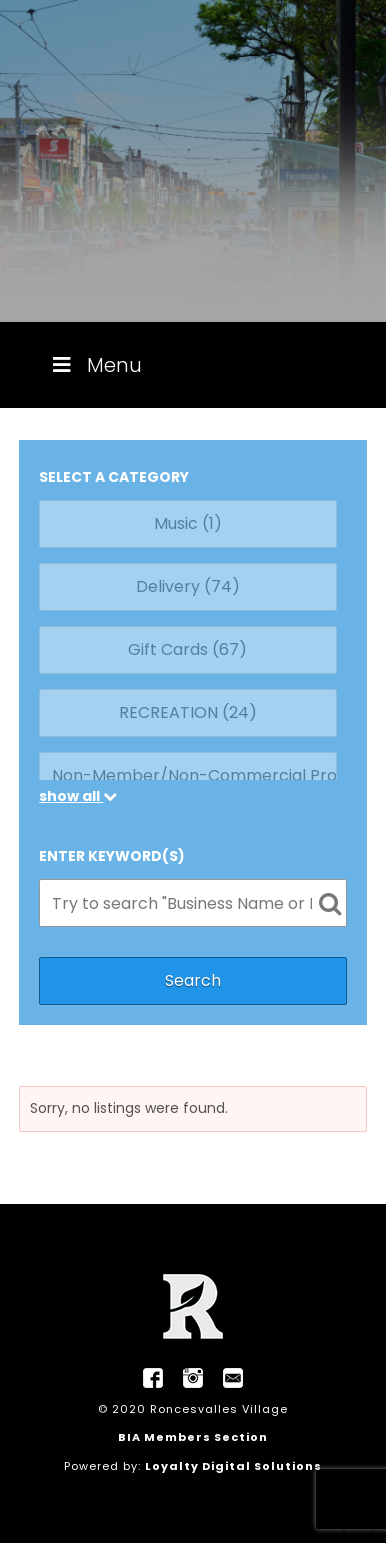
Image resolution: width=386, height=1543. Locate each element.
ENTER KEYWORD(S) (112, 856)
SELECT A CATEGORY (114, 477)
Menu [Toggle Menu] (95, 365)
